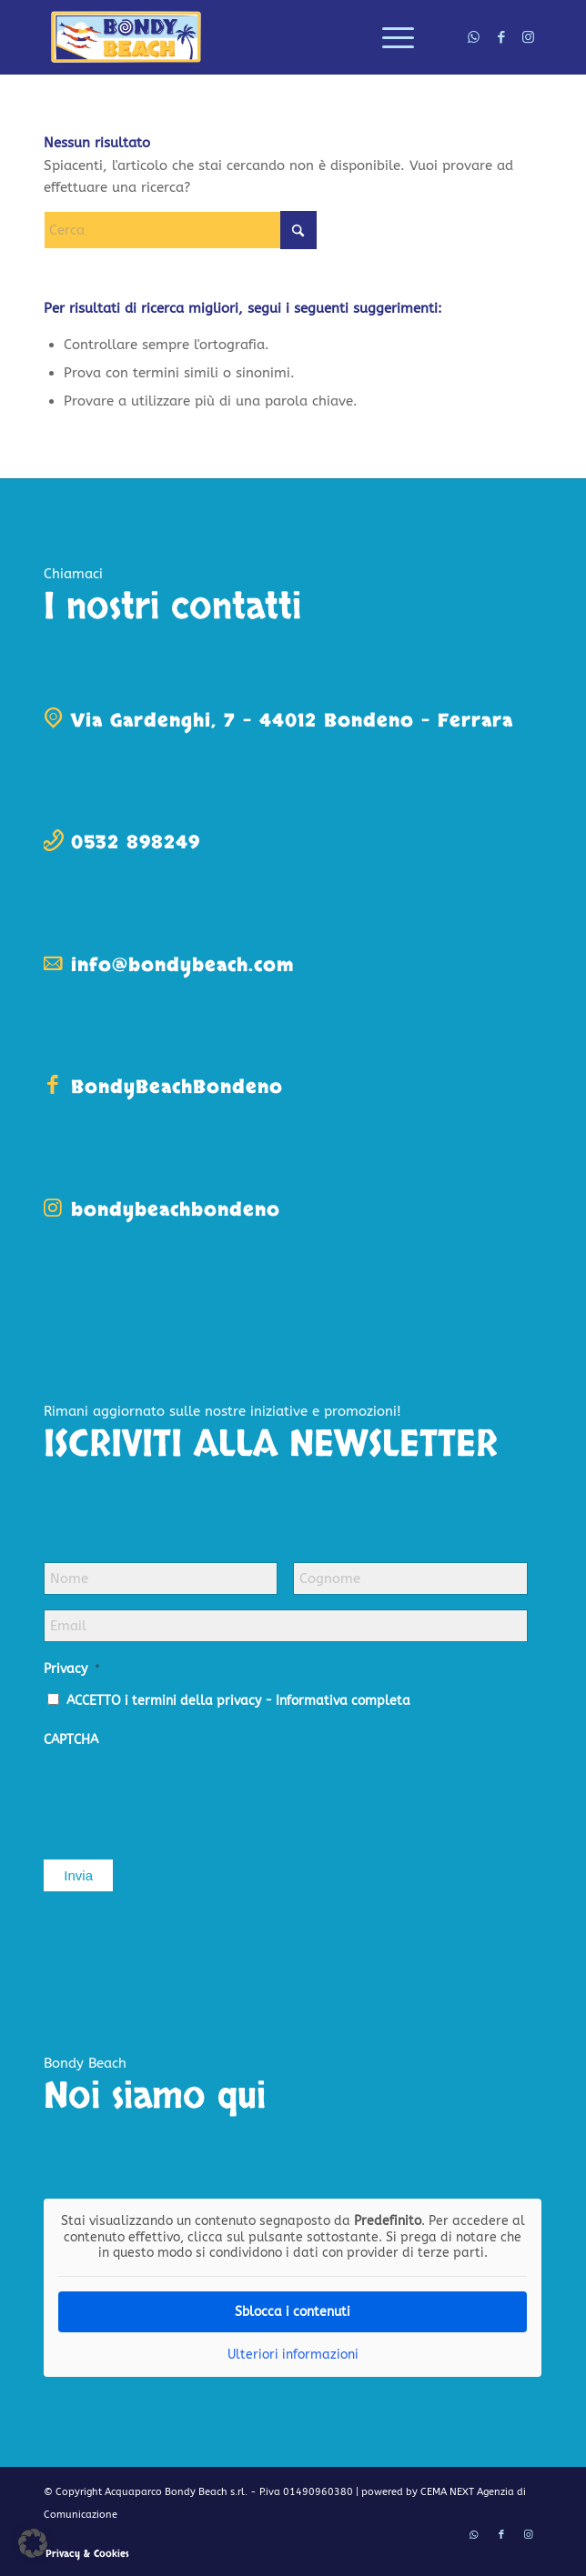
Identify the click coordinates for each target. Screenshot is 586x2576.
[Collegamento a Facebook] (501, 37)
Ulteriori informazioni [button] (293, 2353)
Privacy (72, 1669)
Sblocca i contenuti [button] (292, 2311)
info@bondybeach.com (182, 965)
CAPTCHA (71, 1740)
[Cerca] (180, 230)
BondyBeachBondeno (177, 1087)
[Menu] (389, 37)
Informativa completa (343, 1701)
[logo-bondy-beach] (243, 37)
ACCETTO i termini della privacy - (238, 1701)
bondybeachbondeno (175, 1210)
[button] (33, 2543)
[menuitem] (389, 37)
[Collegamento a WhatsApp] (474, 37)
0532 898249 (135, 842)
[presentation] (182, 1794)
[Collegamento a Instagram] (528, 37)
